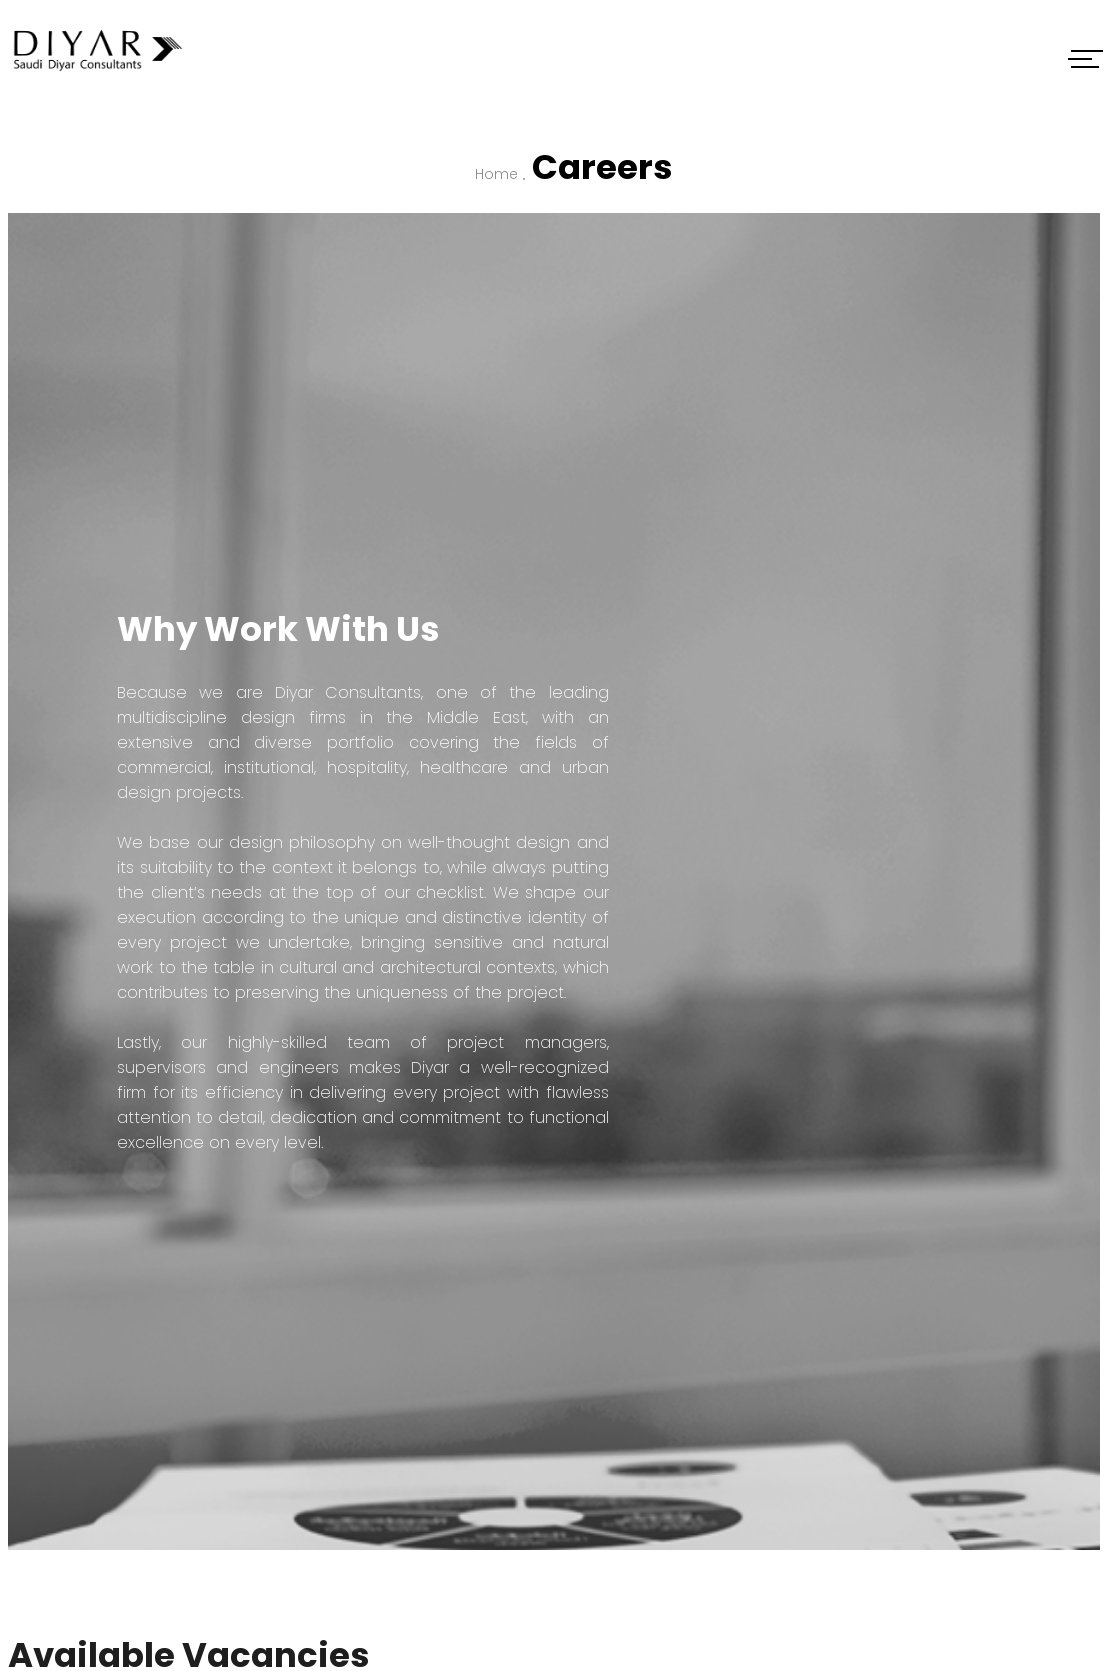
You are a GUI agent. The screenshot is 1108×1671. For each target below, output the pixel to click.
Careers (602, 167)
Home (496, 174)
